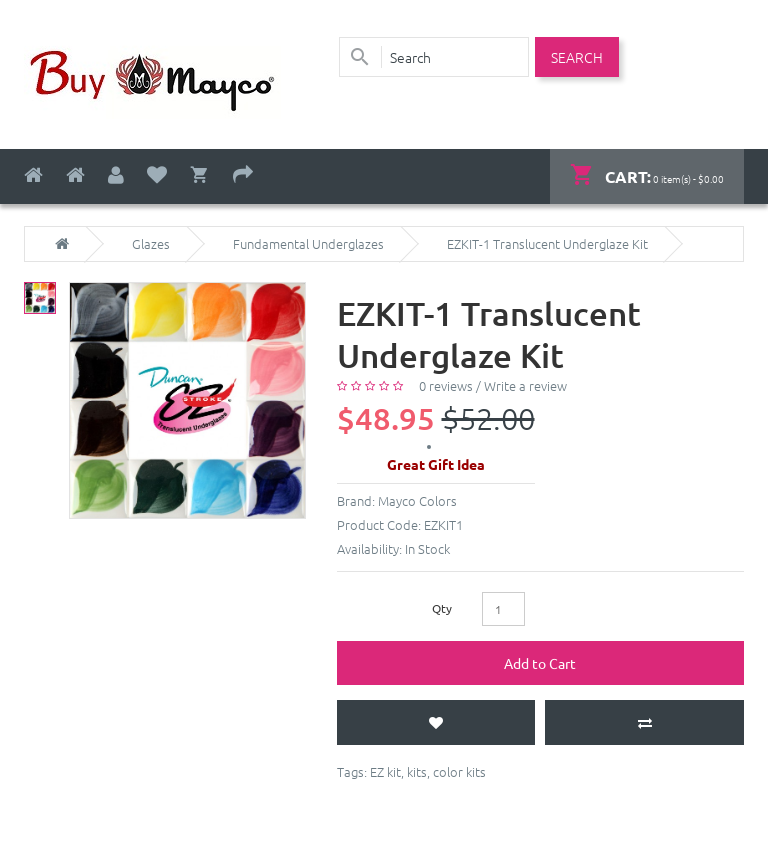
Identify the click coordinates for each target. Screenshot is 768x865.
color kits (459, 771)
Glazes (151, 244)
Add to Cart (540, 663)
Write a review (525, 385)
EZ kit (385, 771)
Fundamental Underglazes (308, 244)
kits (417, 771)
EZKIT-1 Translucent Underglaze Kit (547, 244)
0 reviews (446, 385)
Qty (442, 608)
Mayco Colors (417, 500)
